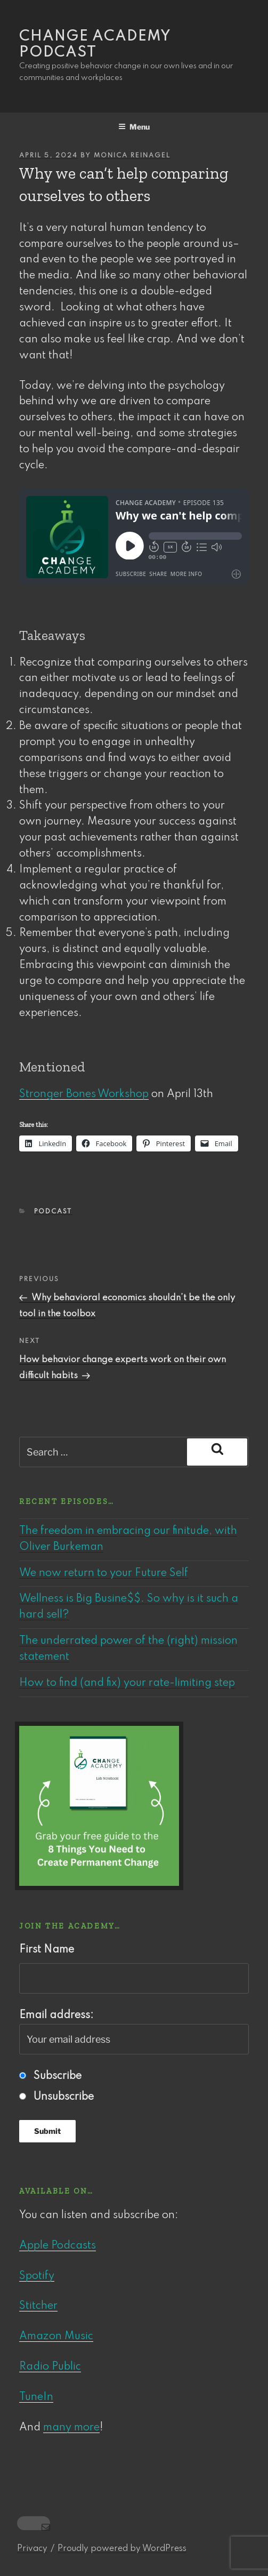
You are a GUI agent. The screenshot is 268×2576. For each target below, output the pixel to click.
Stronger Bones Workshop (84, 1094)
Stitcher (38, 2306)
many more (71, 2427)
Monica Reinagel (132, 156)
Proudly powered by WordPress (122, 2549)
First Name (46, 1950)
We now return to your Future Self (103, 1573)
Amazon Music (56, 2336)
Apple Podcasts (57, 2246)
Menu (134, 126)
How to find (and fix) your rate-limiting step (127, 1683)
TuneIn (36, 2397)
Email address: (134, 2032)
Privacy (32, 2549)
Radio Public (50, 2367)
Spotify (36, 2276)
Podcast (53, 1212)
